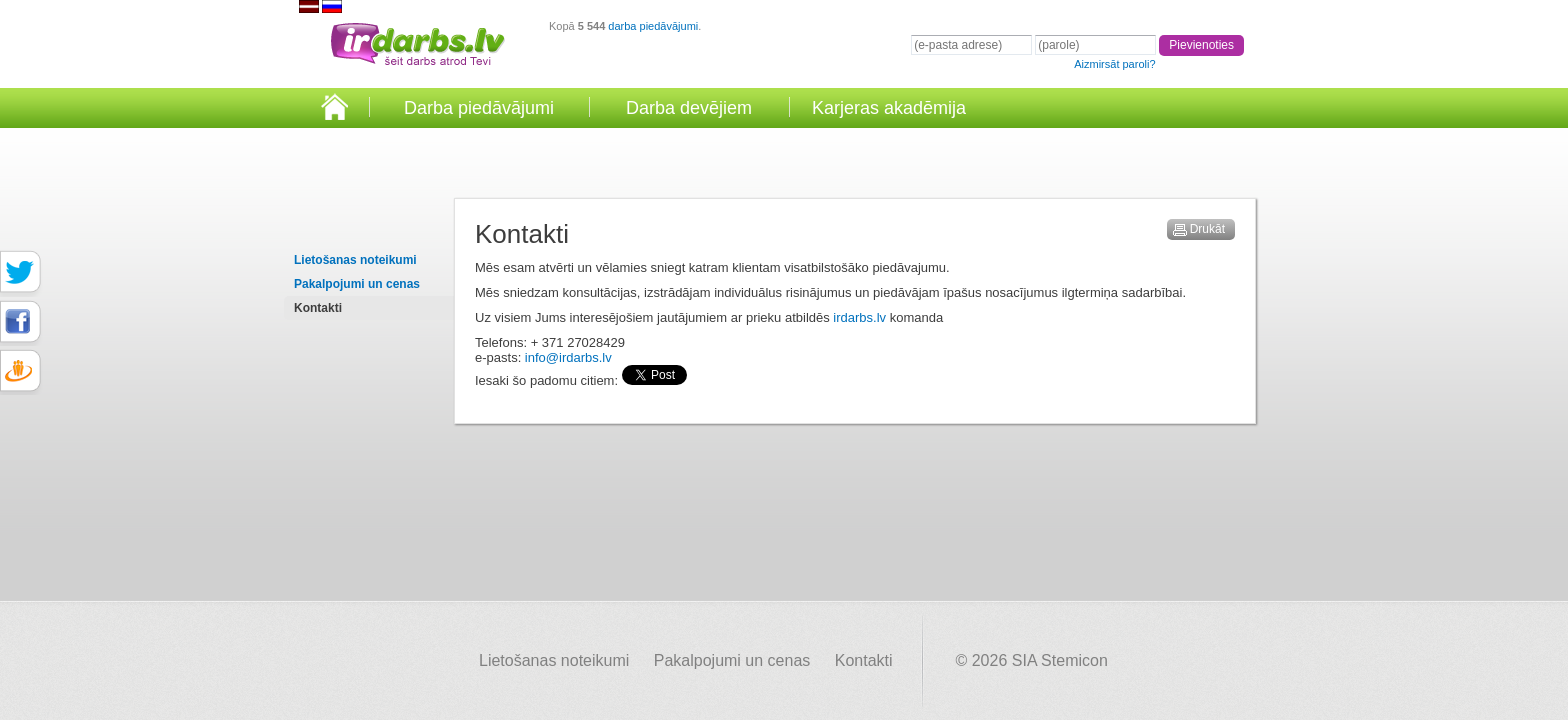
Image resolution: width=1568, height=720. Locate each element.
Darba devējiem (689, 108)
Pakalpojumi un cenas (357, 284)
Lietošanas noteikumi (355, 260)
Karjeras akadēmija (889, 108)
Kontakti (318, 308)
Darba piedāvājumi (479, 108)
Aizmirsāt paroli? (1114, 64)
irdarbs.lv (859, 317)
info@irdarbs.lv (568, 357)
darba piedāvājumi (653, 26)
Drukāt (1207, 229)
